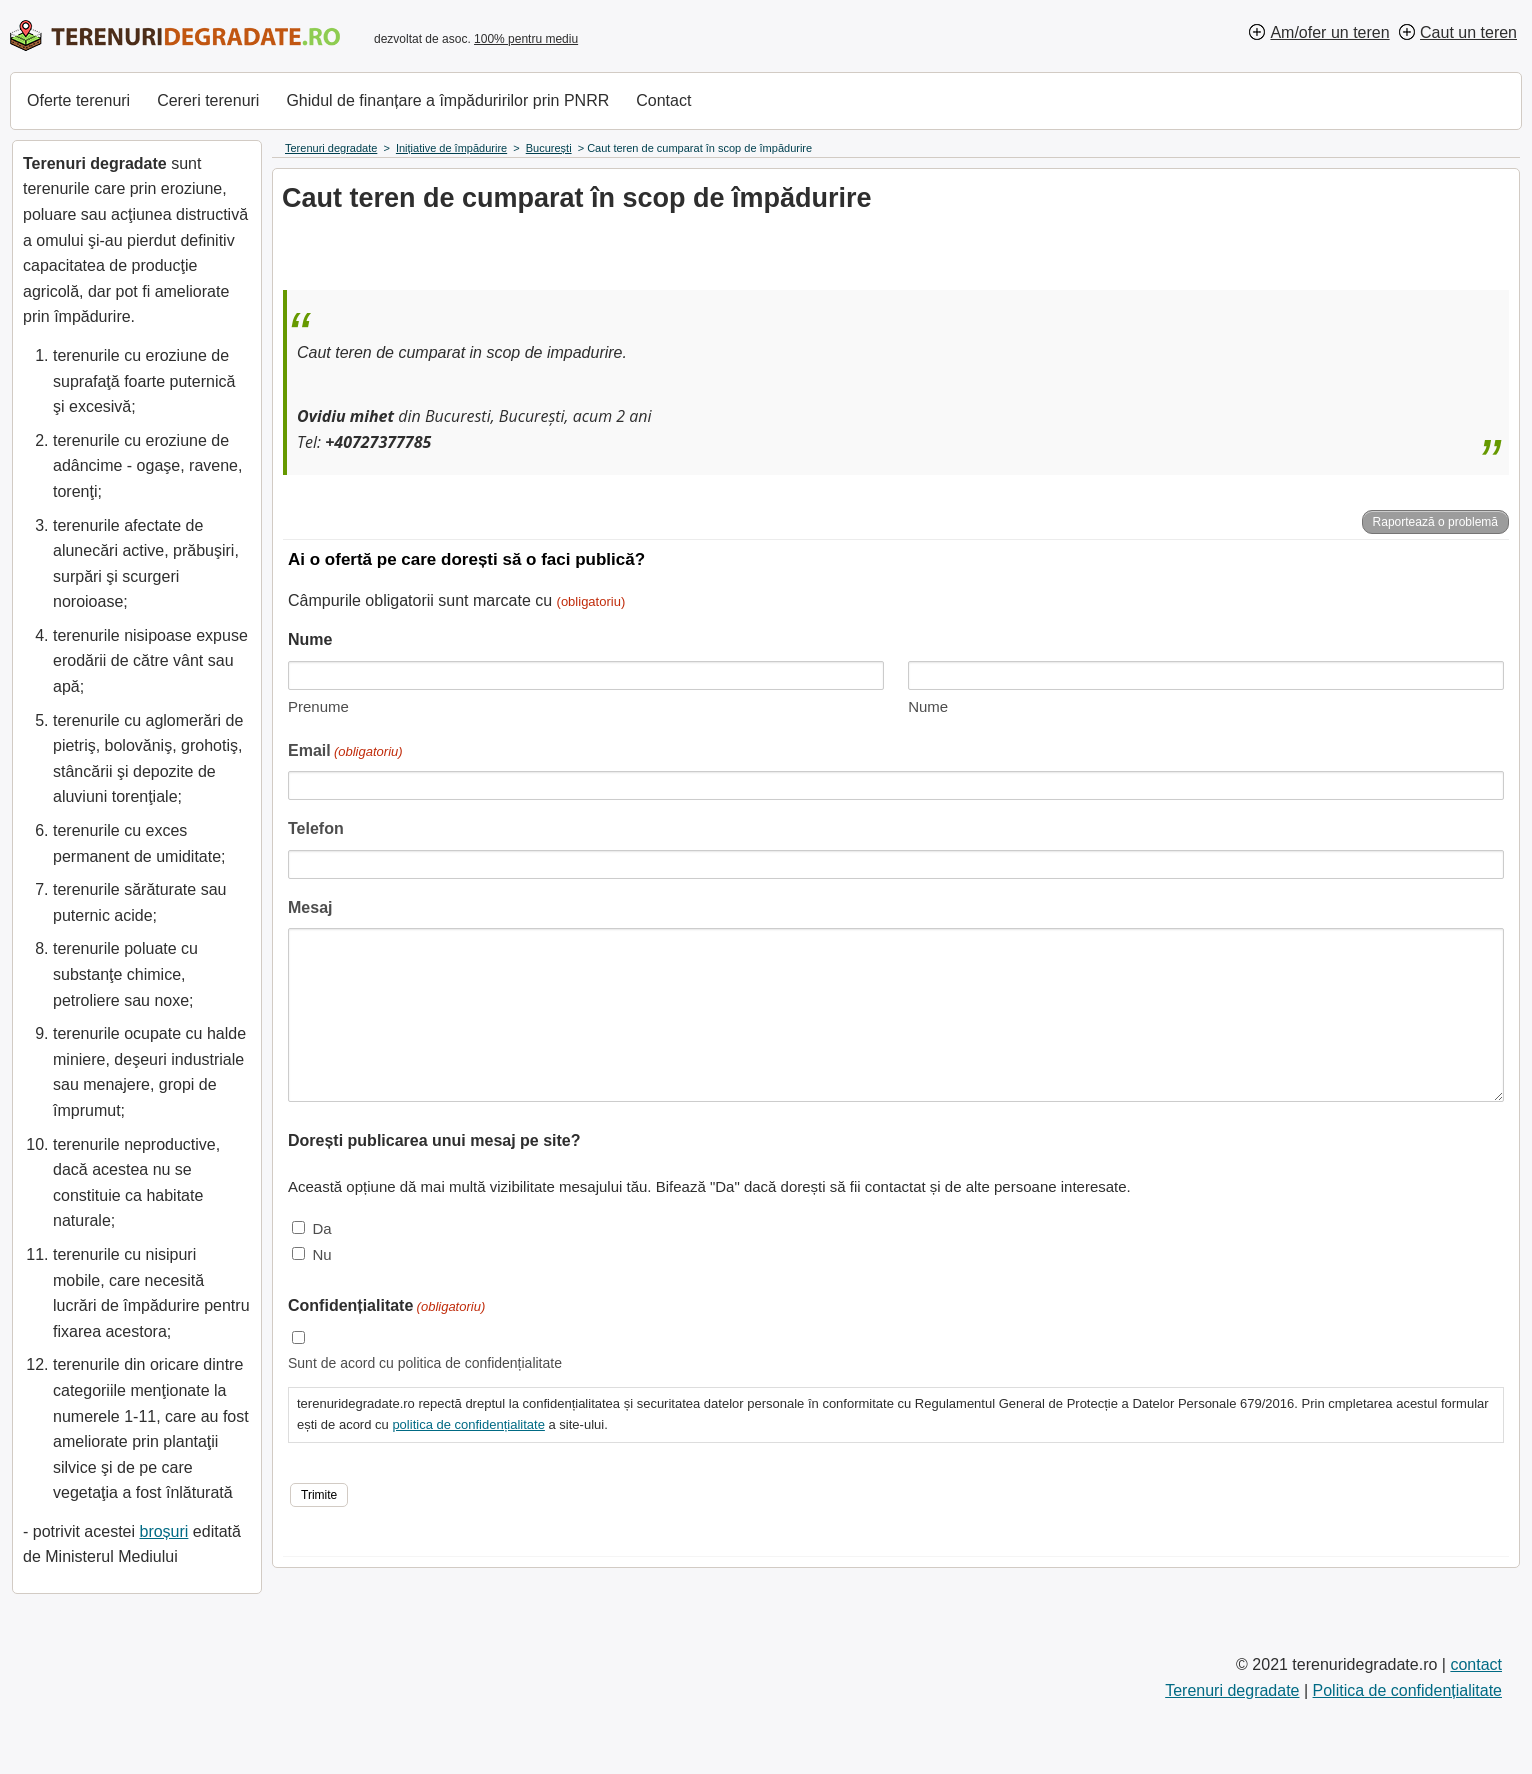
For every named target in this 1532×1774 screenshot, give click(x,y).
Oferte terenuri (78, 100)
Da (321, 1228)
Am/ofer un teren (1329, 32)
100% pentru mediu (526, 39)
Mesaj (310, 907)
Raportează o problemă (1435, 522)
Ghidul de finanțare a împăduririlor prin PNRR (447, 100)
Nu (321, 1254)
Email (345, 752)
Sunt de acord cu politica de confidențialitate (425, 1363)
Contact (663, 100)
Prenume (318, 706)
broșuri (163, 1531)
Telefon (316, 828)
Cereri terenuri (208, 100)
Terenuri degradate (1232, 1690)
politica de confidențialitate (468, 1424)
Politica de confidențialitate (1407, 1690)
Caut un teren (1468, 32)
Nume (928, 706)
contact (1476, 1664)
